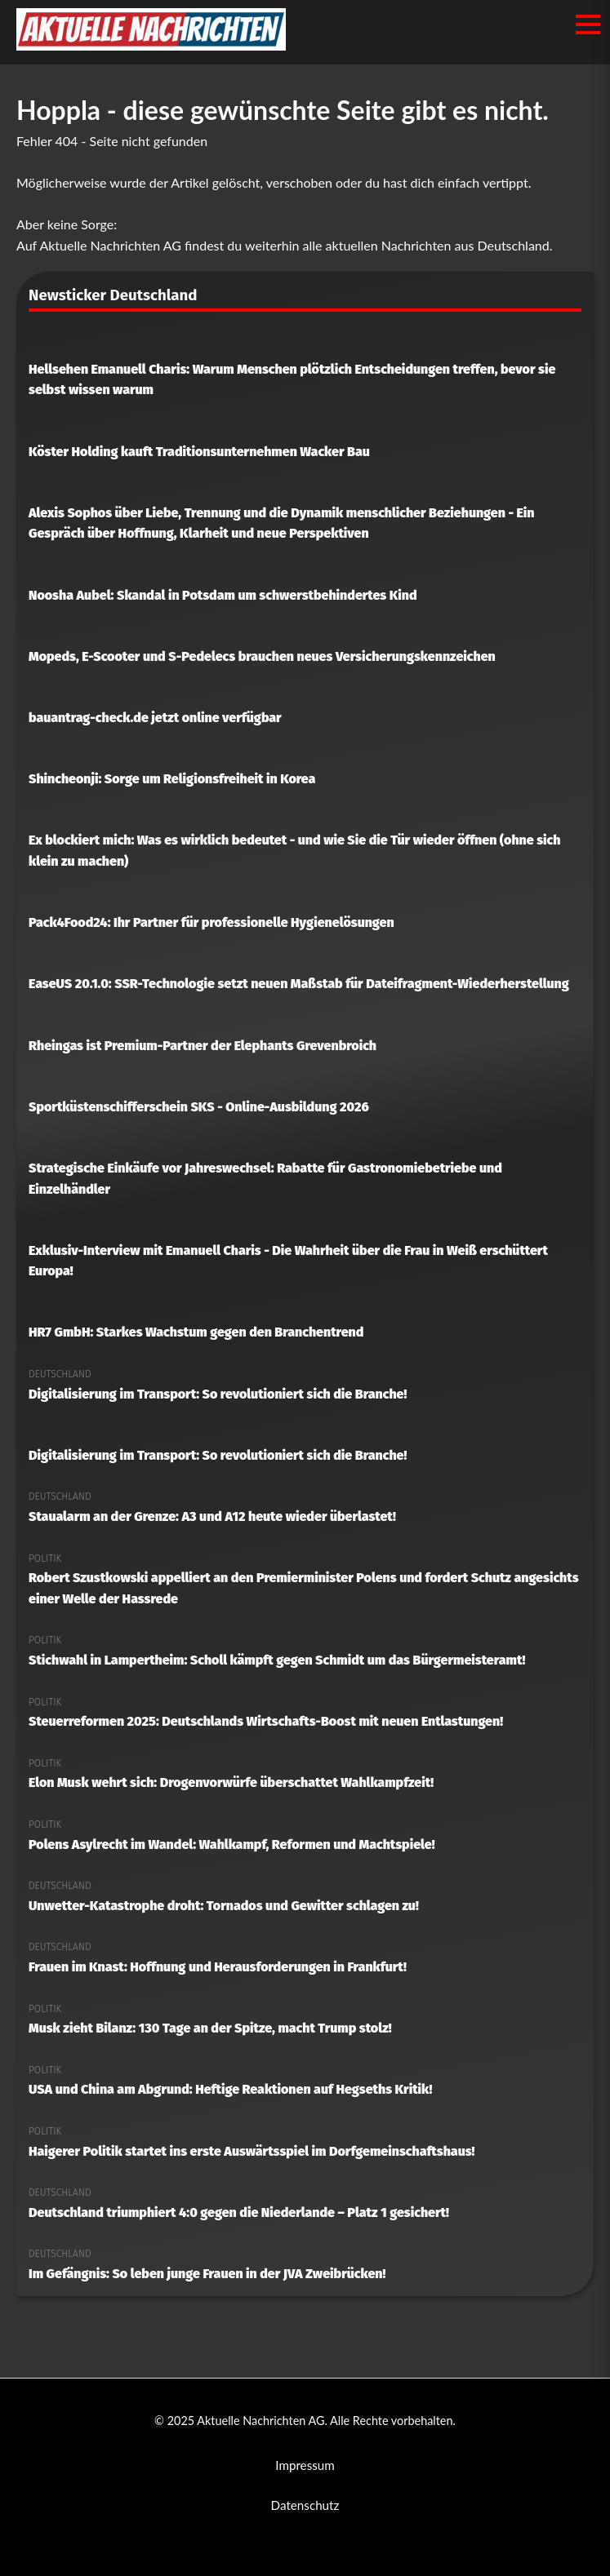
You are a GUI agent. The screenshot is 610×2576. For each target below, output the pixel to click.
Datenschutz (305, 2505)
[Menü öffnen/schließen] (588, 24)
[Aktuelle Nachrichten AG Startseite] (151, 45)
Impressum (305, 2465)
